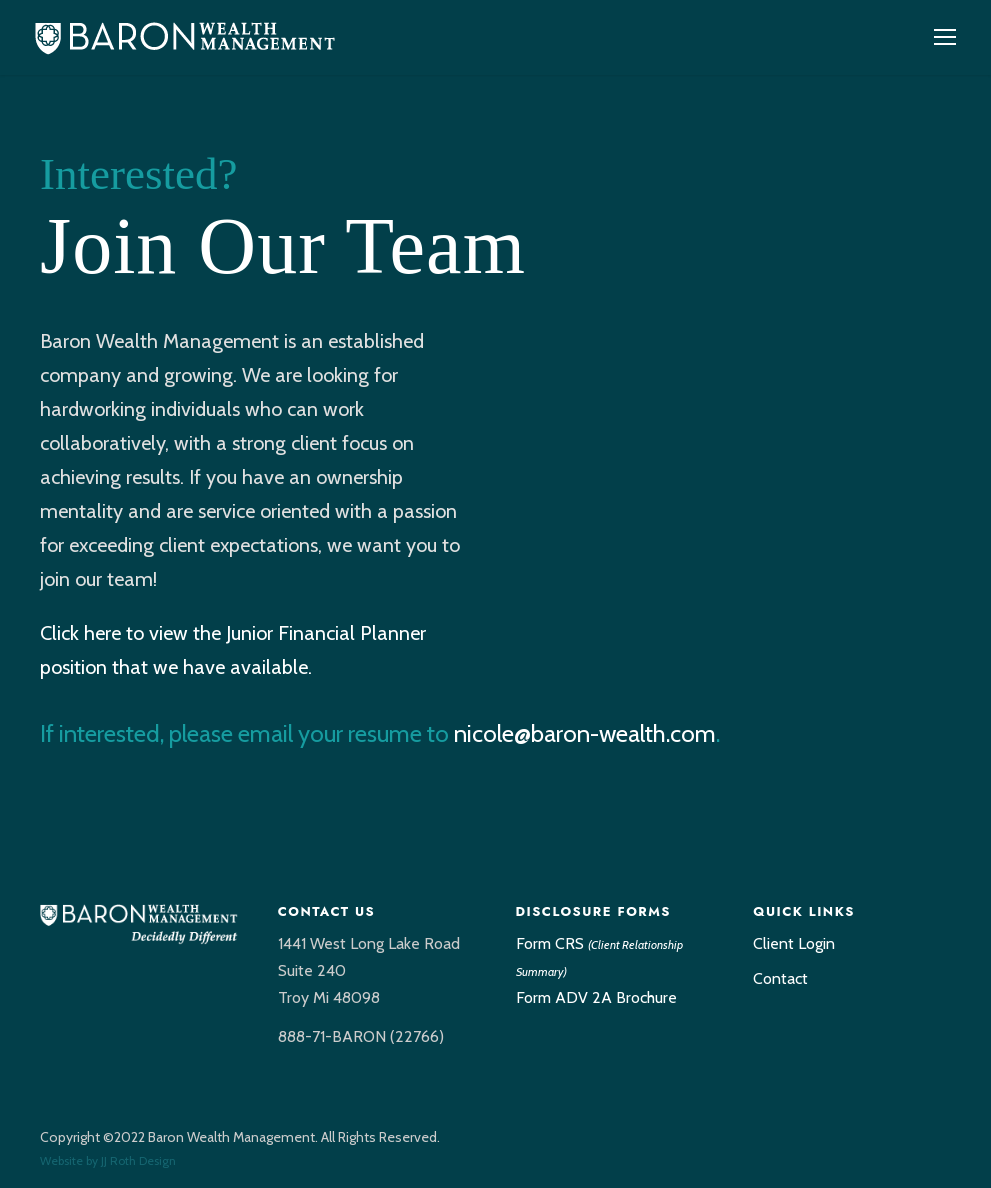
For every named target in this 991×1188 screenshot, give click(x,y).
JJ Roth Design (138, 1160)
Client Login (794, 943)
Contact (780, 978)
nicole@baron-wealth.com (585, 733)
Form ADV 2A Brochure (596, 997)
